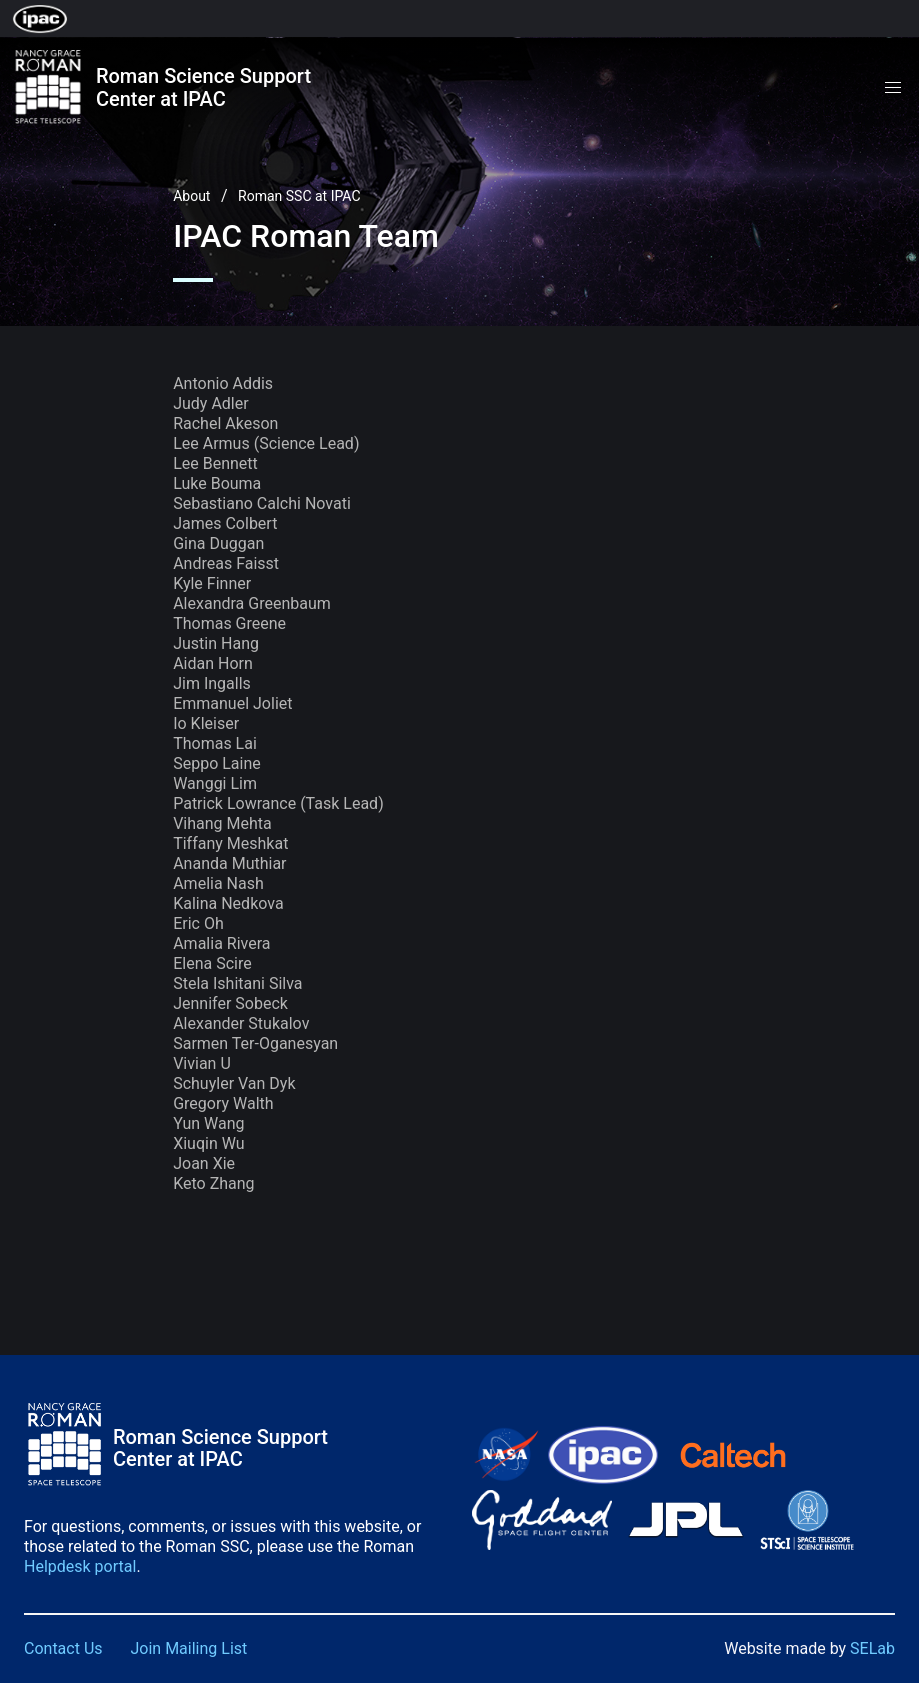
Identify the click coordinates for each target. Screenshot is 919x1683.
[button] (893, 88)
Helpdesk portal (80, 1566)
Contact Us (63, 1648)
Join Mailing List (189, 1648)
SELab (872, 1648)
